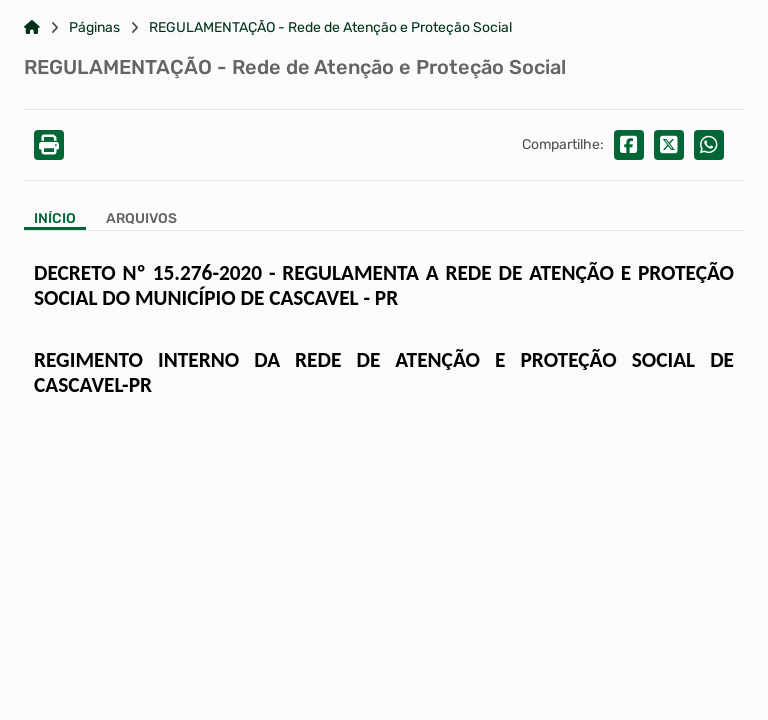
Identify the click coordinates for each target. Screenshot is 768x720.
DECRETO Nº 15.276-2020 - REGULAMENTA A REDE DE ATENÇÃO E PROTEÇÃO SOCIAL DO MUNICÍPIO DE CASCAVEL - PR (384, 285)
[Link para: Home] (32, 28)
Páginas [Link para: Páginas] (94, 28)
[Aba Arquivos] (141, 220)
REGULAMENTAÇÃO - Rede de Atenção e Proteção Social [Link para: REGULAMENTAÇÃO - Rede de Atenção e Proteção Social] (330, 28)
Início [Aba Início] (55, 219)
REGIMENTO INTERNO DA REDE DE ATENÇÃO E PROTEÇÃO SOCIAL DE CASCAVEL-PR (384, 372)
